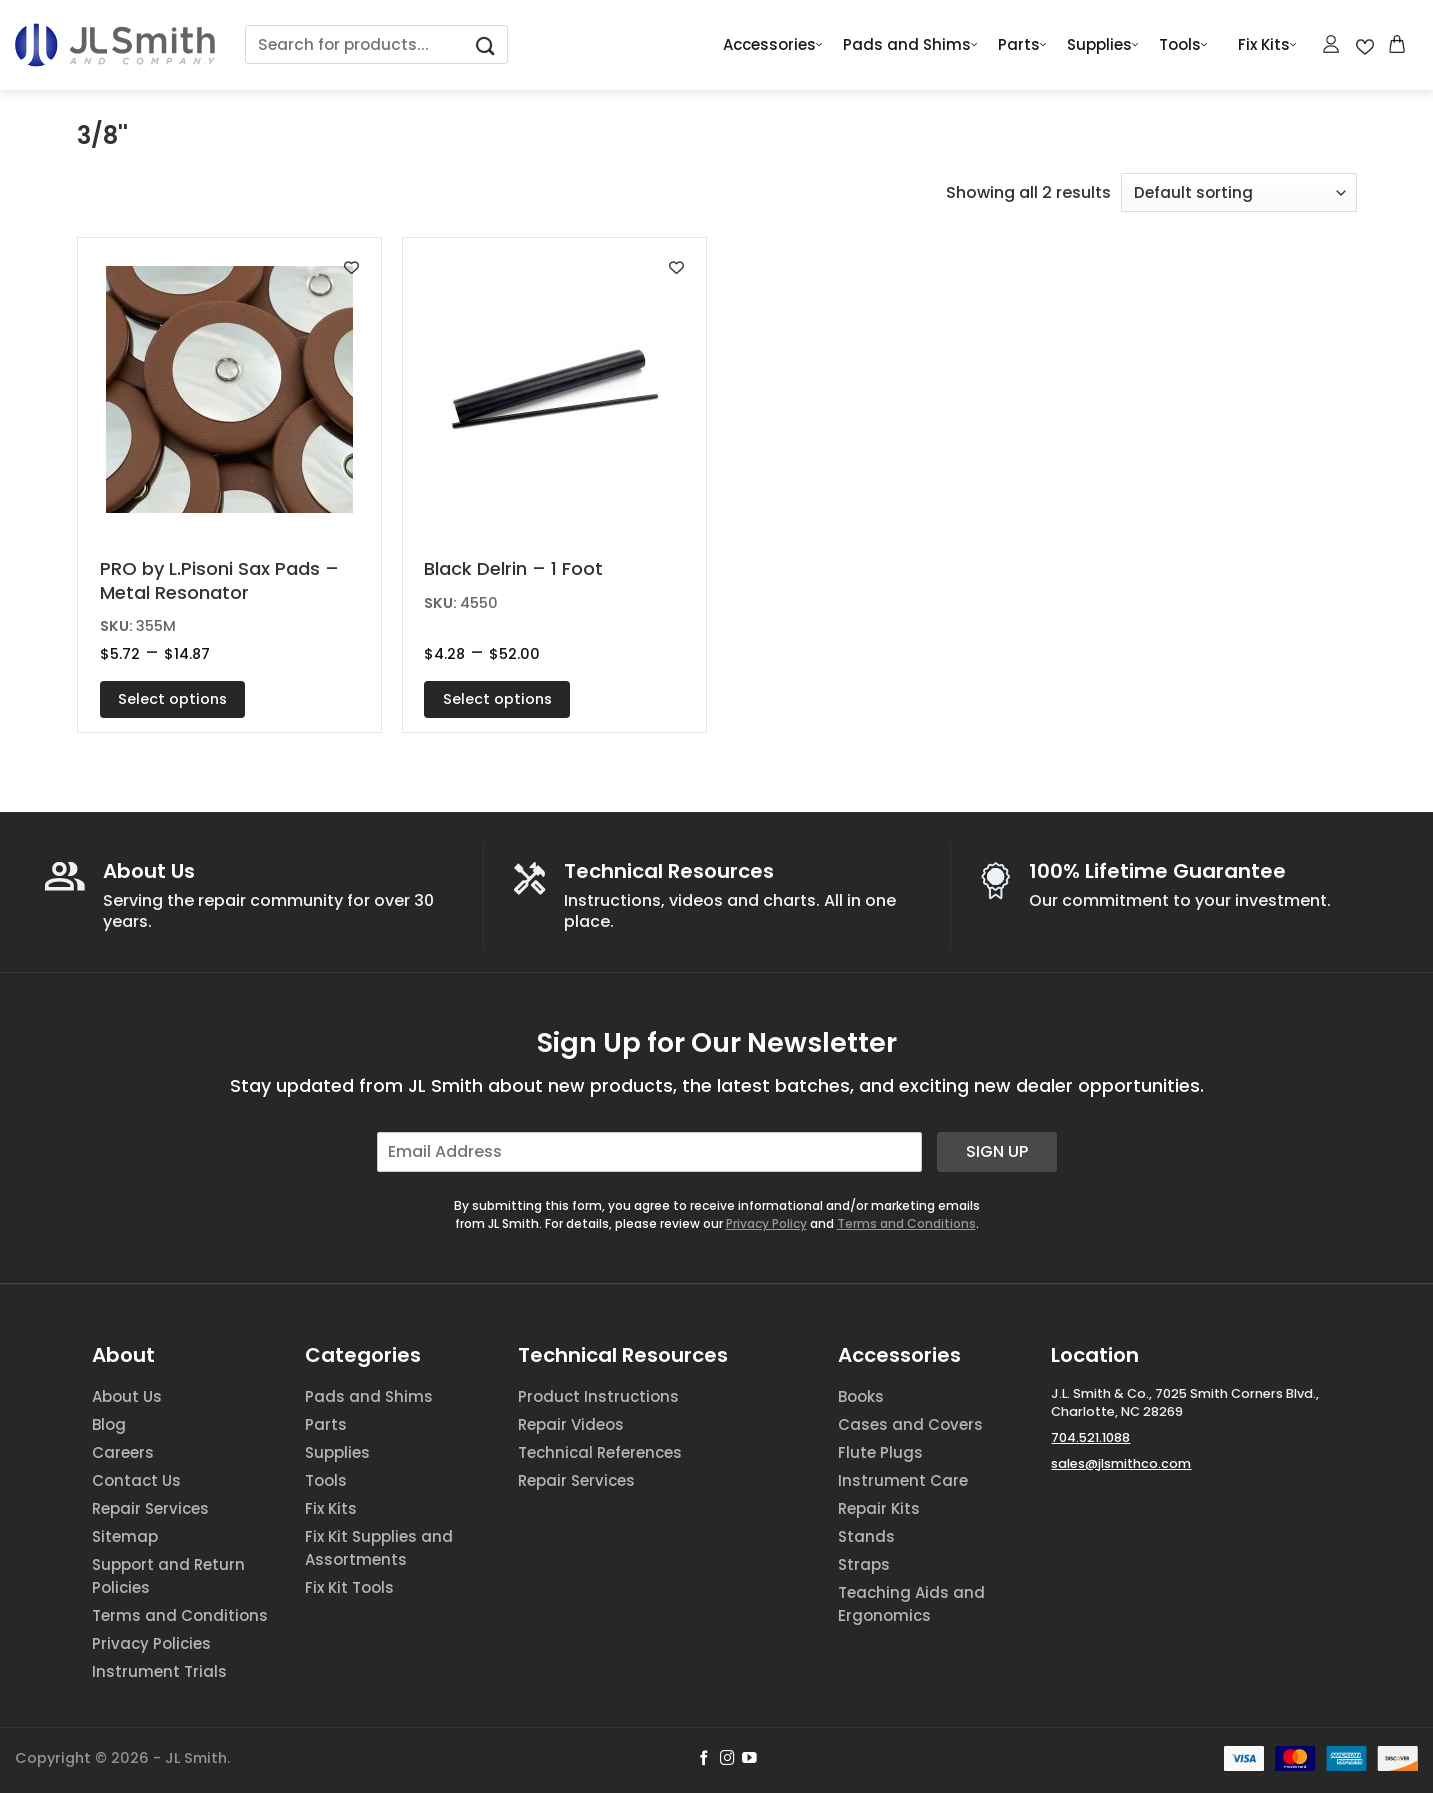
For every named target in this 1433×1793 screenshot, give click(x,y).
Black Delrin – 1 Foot (513, 568)
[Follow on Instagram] (727, 1759)
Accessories (773, 45)
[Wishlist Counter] (1365, 45)
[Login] (1332, 44)
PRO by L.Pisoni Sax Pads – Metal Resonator (219, 580)
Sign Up (997, 1151)
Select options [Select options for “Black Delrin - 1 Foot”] (497, 699)
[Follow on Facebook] (704, 1759)
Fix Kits (1267, 45)
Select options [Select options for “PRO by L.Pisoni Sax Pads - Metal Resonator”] (172, 699)
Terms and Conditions (906, 1223)
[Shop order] (1239, 192)
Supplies (1103, 45)
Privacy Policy (766, 1223)
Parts (1022, 45)
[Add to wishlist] (351, 267)
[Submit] (486, 44)
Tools (1183, 45)
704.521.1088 (1090, 1437)
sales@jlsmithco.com (1121, 1463)
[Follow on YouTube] (749, 1759)
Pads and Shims (910, 45)
